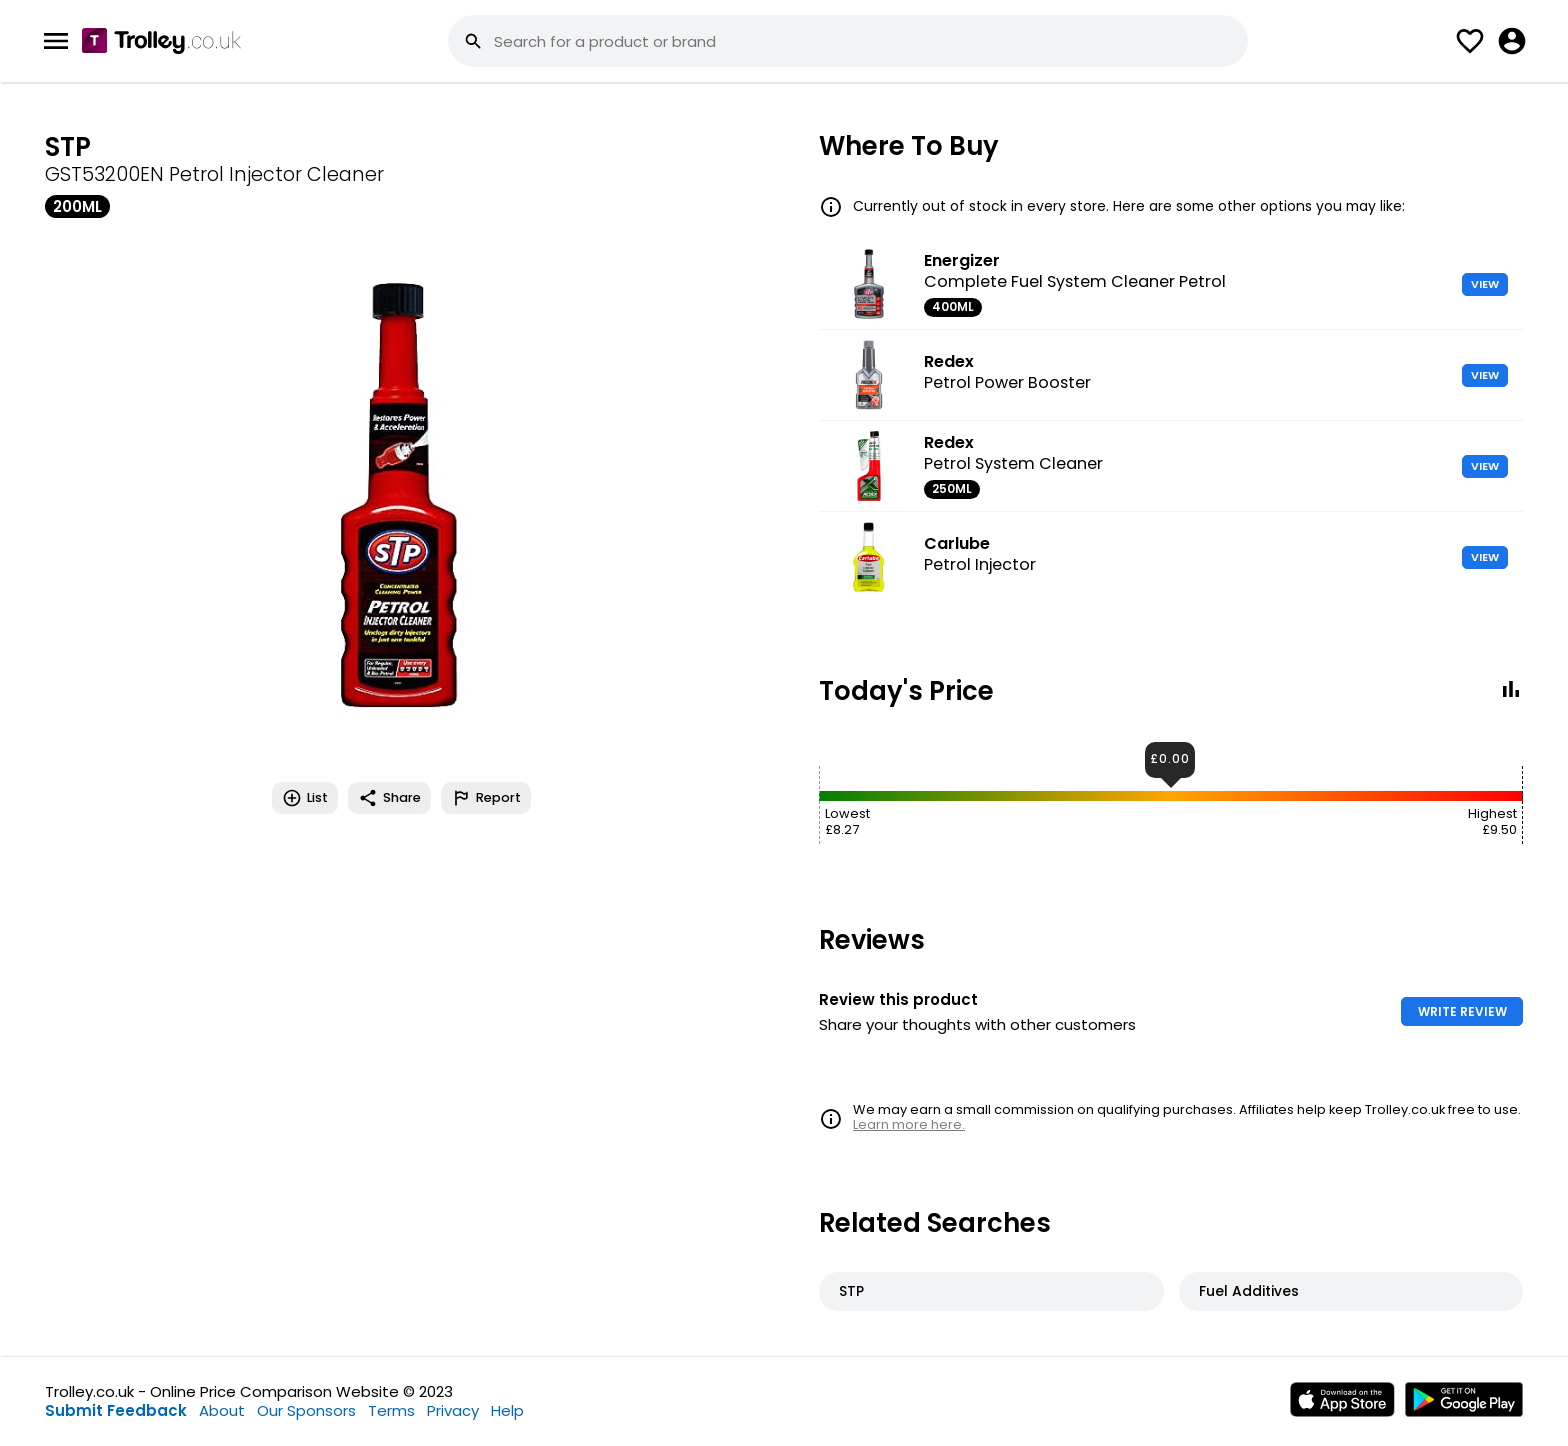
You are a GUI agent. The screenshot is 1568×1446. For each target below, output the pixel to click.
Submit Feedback (116, 1410)
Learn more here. (909, 1124)
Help (507, 1410)
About (222, 1410)
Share (389, 798)
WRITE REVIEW (1462, 1011)
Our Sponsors (306, 1410)
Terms (391, 1410)
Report (486, 798)
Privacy (453, 1410)
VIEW (1485, 284)
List (305, 798)
